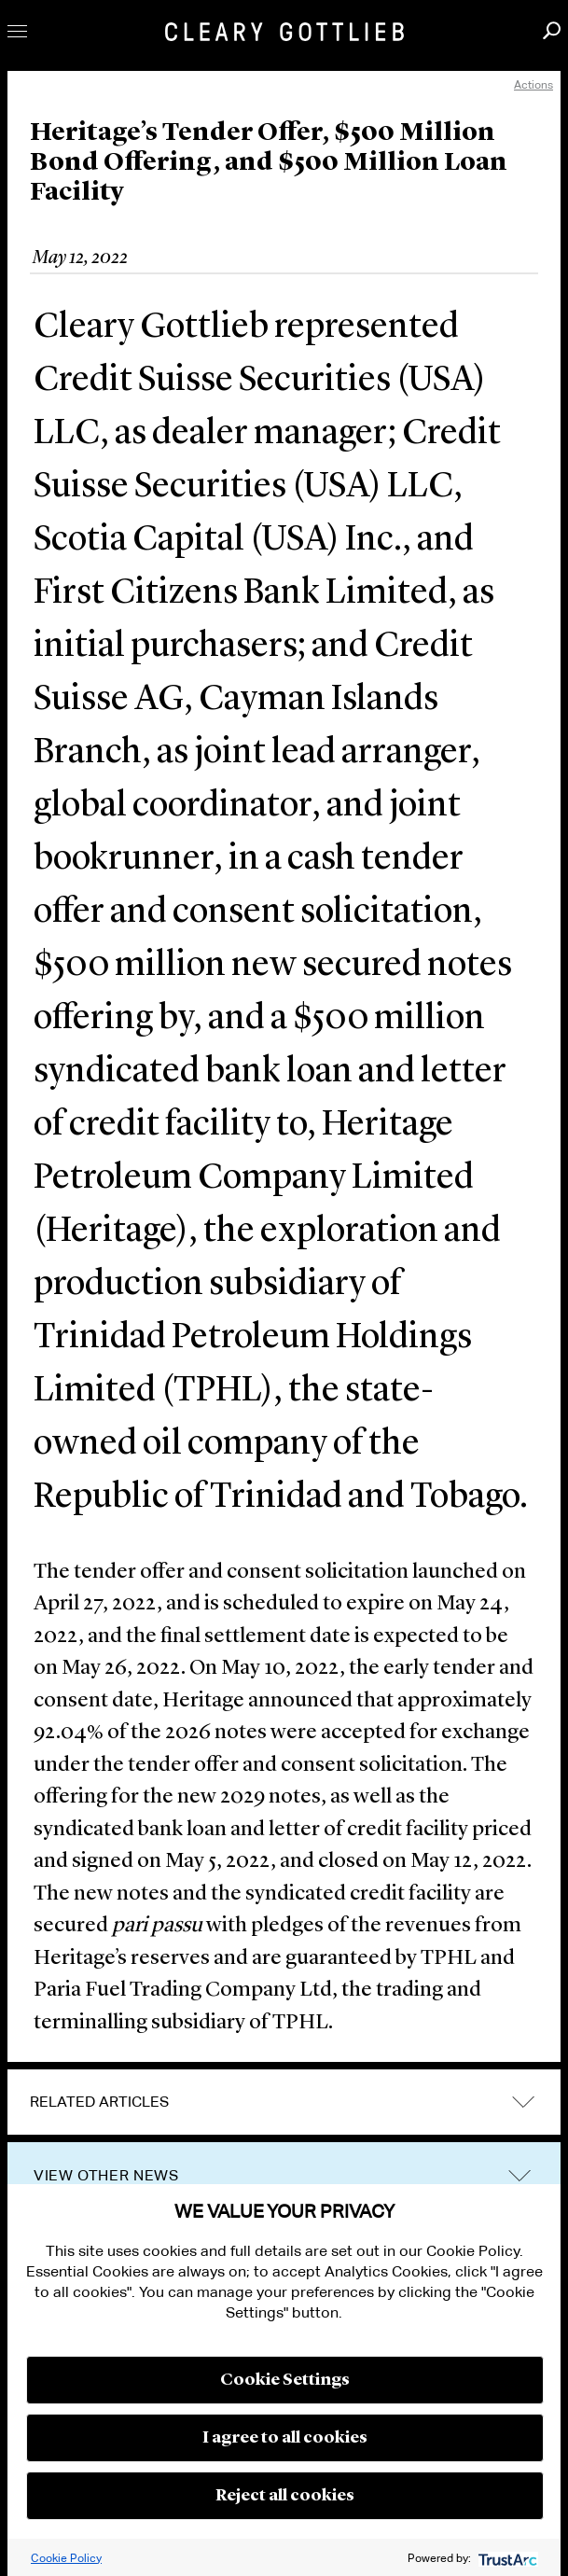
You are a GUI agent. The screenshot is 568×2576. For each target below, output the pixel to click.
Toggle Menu (17, 31)
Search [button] (552, 30)
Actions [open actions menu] (533, 84)
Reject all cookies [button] (284, 2495)
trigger (519, 2176)
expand (523, 2102)
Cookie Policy (66, 2558)
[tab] (284, 2102)
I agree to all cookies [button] (284, 2438)
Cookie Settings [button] (285, 2380)
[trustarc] (506, 2557)
